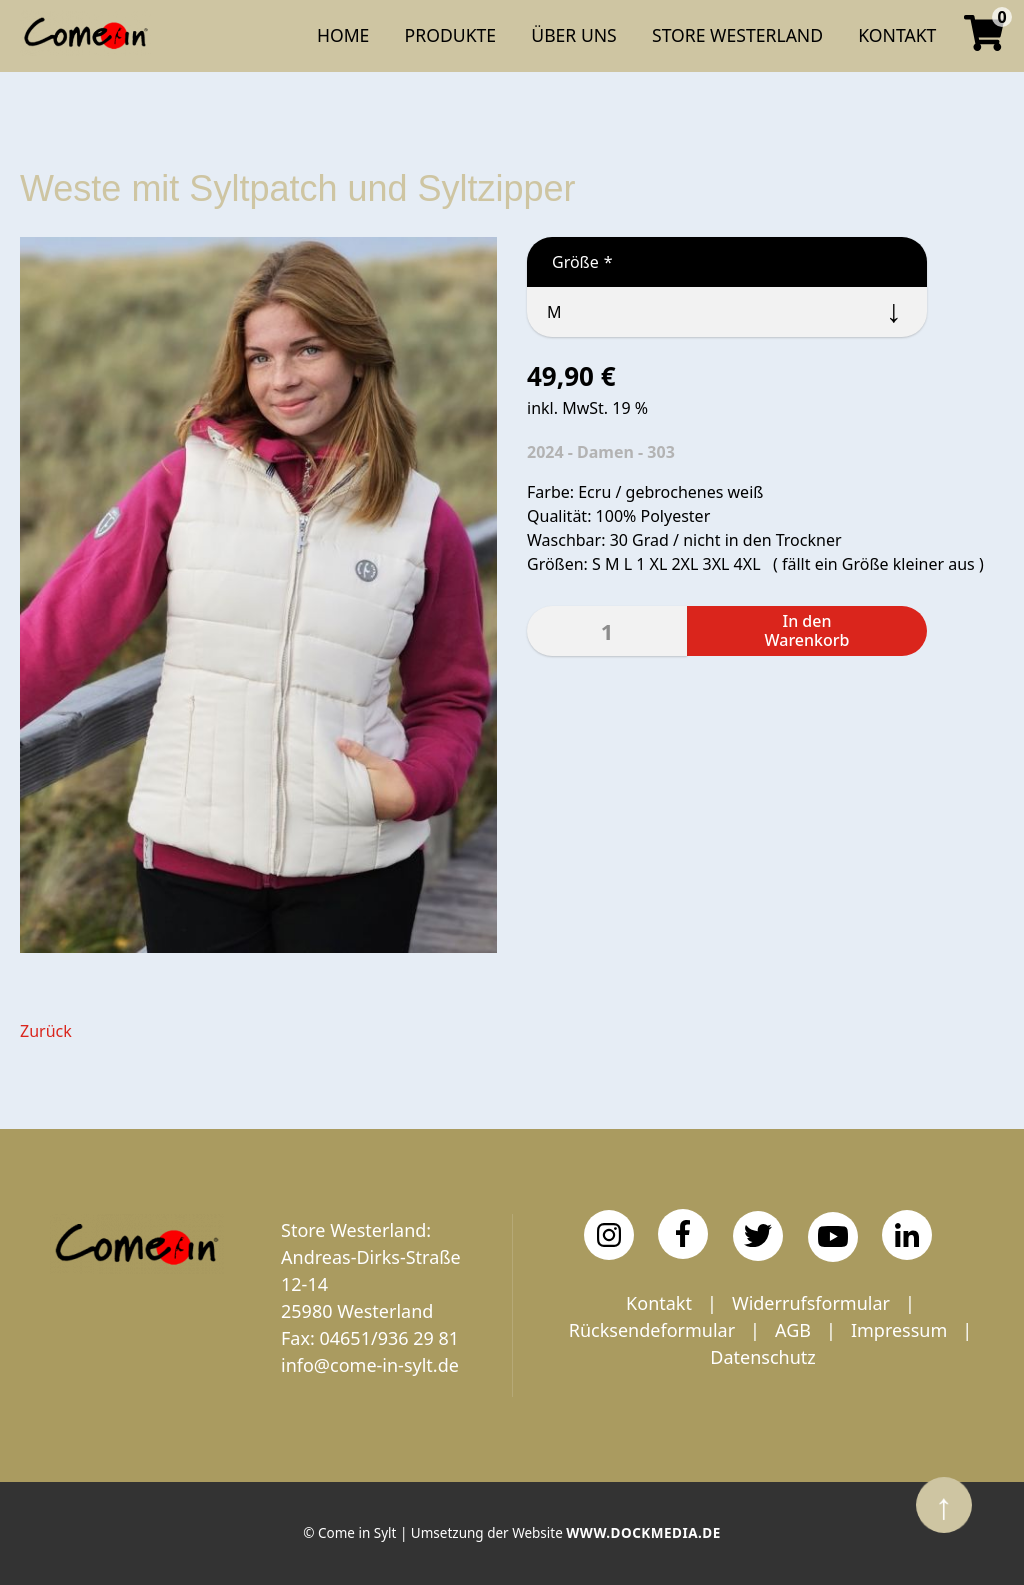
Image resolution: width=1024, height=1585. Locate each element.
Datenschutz (762, 1357)
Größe (570, 262)
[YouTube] (833, 1237)
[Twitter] (758, 1236)
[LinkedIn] (907, 1235)
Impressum (899, 1330)
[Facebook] (683, 1234)
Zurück (46, 1031)
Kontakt (659, 1303)
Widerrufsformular (811, 1303)
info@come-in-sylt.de (370, 1365)
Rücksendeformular (652, 1330)
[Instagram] (609, 1235)
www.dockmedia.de (643, 1533)
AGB (793, 1330)
